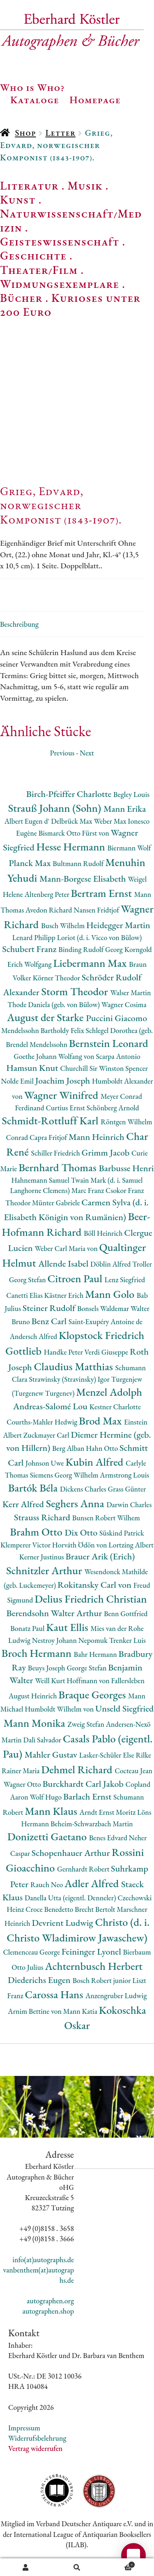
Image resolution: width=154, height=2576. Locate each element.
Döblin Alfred (111, 1264)
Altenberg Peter (48, 894)
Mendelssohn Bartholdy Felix (43, 1030)
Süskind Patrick (121, 1533)
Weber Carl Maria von (66, 1248)
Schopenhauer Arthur (72, 1853)
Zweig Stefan (86, 1724)
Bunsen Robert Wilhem (106, 1517)
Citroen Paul (76, 1278)
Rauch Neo (47, 1884)
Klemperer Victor (26, 1545)
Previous (62, 753)
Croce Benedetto (50, 1909)
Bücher (21, 297)
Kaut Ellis (68, 1627)
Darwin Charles (129, 1504)
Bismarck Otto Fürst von (75, 833)
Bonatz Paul (28, 1628)
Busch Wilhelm (63, 925)
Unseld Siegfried (124, 1708)
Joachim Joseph (63, 1080)
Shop (25, 132)
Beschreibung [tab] (19, 624)
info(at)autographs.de (43, 2259)
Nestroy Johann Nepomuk (70, 1640)
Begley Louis (131, 794)
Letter (60, 132)
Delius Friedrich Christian (90, 1598)
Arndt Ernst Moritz (108, 1812)
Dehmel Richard (78, 1769)
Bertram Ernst (102, 893)
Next (87, 753)
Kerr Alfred (24, 1504)
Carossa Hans (55, 1994)
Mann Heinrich (97, 1137)
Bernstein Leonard (108, 1043)
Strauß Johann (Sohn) (55, 808)
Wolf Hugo (46, 1797)
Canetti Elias (25, 1295)
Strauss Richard (43, 1517)
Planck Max (31, 863)
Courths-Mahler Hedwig (43, 1422)
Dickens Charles (84, 1489)
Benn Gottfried (126, 1613)
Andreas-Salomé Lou (51, 1406)
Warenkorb (119, 2564)
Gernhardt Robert (84, 1869)
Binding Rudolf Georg (91, 949)
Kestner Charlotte (115, 1406)
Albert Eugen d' (28, 821)
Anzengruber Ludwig (116, 1995)
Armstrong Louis (124, 1475)
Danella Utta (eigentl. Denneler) (71, 1897)
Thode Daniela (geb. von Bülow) (54, 1004)
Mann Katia (81, 2011)
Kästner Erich (64, 1295)
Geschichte (33, 255)
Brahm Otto (37, 1531)
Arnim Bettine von (35, 2011)
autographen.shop (48, 2311)
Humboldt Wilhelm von (60, 1709)
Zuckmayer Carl (47, 1435)
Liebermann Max (91, 963)
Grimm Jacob (106, 1152)
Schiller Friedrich (56, 1153)
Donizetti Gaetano (48, 1836)
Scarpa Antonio (118, 1056)
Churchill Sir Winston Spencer (103, 1068)
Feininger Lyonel (92, 1951)
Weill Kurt (51, 1680)
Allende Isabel (64, 1263)
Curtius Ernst (66, 1107)
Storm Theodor (75, 991)
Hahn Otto (103, 1448)
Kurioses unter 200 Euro (70, 304)
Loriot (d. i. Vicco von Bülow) (99, 937)
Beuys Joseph (47, 1668)
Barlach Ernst (88, 1796)
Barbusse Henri (126, 1168)
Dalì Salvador (43, 1739)
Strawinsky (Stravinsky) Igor (70, 1379)
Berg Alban (69, 1448)
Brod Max (101, 1420)
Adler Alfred (92, 1883)
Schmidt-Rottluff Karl (51, 1120)
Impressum (24, 2427)
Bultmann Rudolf (79, 863)
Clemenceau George (32, 1952)
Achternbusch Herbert (93, 1966)
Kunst (18, 199)
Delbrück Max (72, 821)
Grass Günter (127, 1489)
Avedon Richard (49, 910)
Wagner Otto (23, 1784)
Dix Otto (82, 1532)
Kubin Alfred (95, 1462)
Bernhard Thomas (58, 1167)
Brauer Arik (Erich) (100, 1556)
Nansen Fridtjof (97, 910)
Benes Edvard (109, 1837)
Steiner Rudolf (50, 1308)
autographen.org (50, 2300)
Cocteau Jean (133, 1770)
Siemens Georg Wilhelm (65, 1475)
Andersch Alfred (34, 1336)
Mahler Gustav (52, 1755)
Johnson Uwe (45, 1463)
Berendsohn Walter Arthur (54, 1613)
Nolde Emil (18, 1081)
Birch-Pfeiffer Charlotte (69, 794)
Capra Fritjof (49, 1137)
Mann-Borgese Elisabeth (83, 879)
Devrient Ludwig (63, 1923)
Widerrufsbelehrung (37, 2438)
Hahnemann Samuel (41, 1180)
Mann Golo (111, 1294)
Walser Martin (130, 992)
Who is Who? (32, 87)
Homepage (95, 99)
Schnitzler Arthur (45, 1570)
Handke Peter (64, 1352)
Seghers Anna (76, 1503)
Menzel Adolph (109, 1392)
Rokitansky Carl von (95, 1585)
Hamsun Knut (33, 1068)
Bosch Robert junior (102, 1980)
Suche (77, 2567)
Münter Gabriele (56, 1202)
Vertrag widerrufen (35, 2448)
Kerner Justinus (42, 1556)
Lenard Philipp (34, 937)
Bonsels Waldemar (104, 1308)
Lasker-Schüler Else (107, 1755)
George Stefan (87, 1668)
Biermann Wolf (129, 847)
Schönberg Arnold (113, 1107)
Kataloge (34, 99)
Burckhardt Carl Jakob (83, 1784)
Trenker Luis (127, 1640)
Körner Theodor (57, 977)
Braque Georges (93, 1694)
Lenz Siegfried (125, 1279)
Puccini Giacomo (116, 1018)
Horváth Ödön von (80, 1545)
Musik (85, 185)
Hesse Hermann (71, 846)
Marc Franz (88, 1190)
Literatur (29, 185)
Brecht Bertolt (96, 1909)
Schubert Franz (30, 949)
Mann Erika (124, 809)
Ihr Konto (25, 2567)
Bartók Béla (34, 1487)
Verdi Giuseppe (107, 1352)
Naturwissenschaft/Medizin (71, 220)
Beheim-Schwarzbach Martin (92, 1823)
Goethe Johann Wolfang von (55, 1056)
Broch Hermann (38, 1653)
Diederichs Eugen (40, 1980)
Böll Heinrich (104, 1233)
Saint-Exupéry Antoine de (106, 1321)
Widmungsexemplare (59, 283)
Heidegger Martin (118, 925)
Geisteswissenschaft (59, 241)
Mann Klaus (52, 1811)
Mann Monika (35, 1723)
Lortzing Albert (131, 1545)
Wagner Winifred (62, 1095)
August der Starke (46, 1017)
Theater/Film (39, 269)
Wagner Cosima (124, 1004)
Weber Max (111, 821)
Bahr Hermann (96, 1654)
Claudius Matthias (74, 1366)
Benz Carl (50, 1321)
